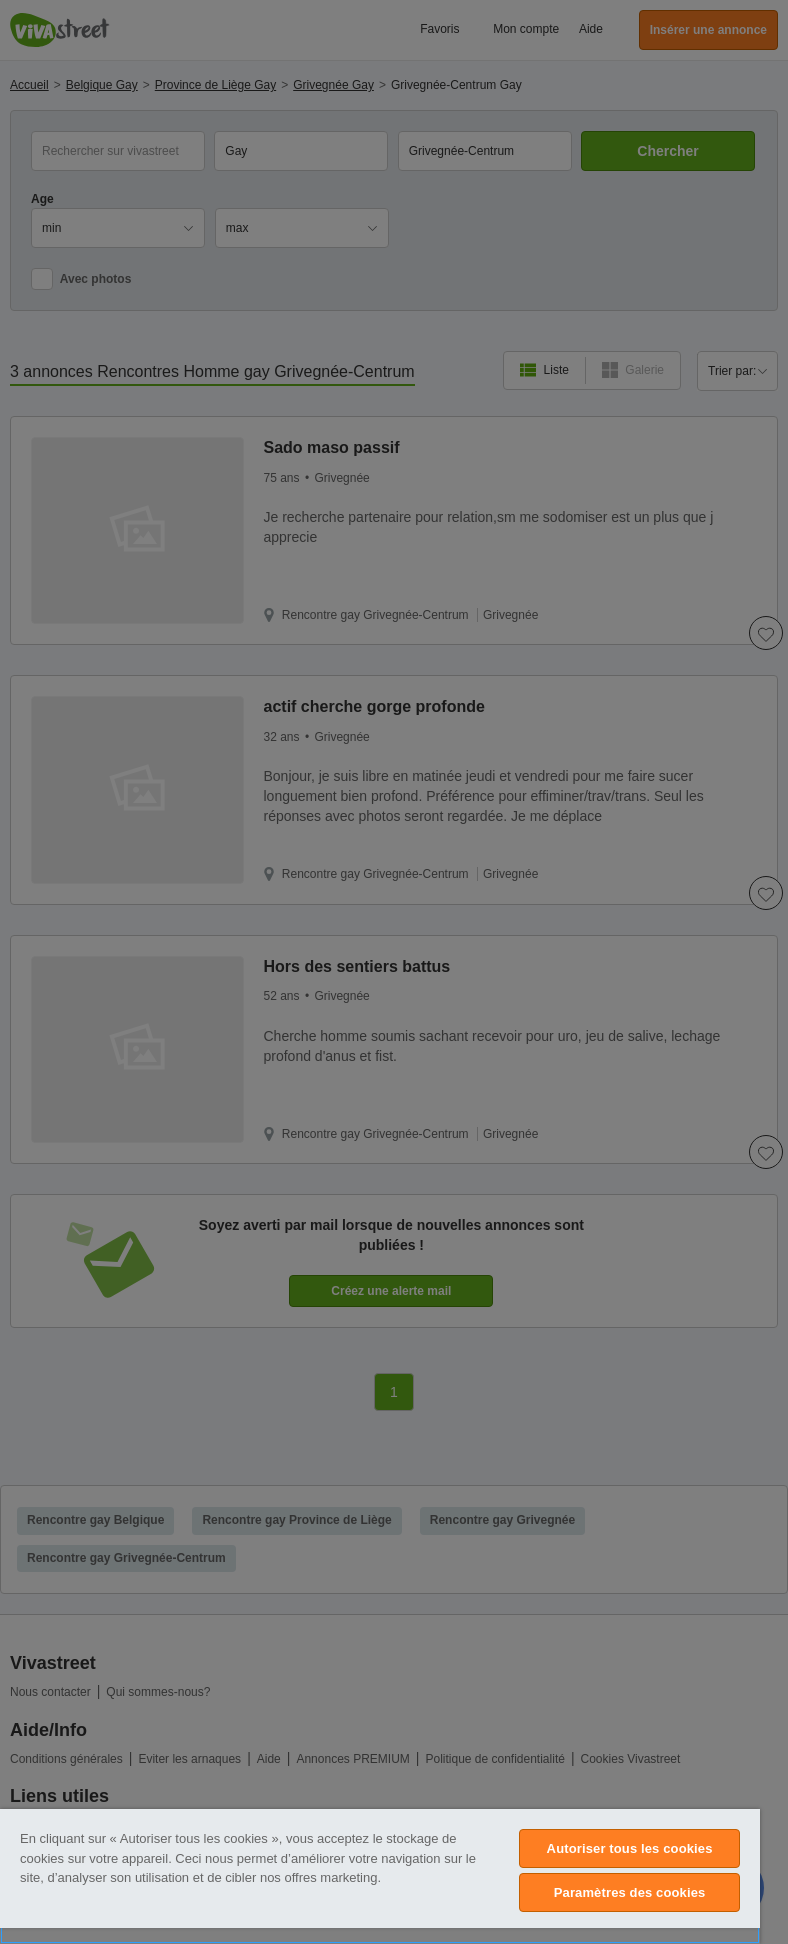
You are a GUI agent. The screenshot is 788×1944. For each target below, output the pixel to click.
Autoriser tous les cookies (630, 1848)
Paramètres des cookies (630, 1892)
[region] (380, 1876)
